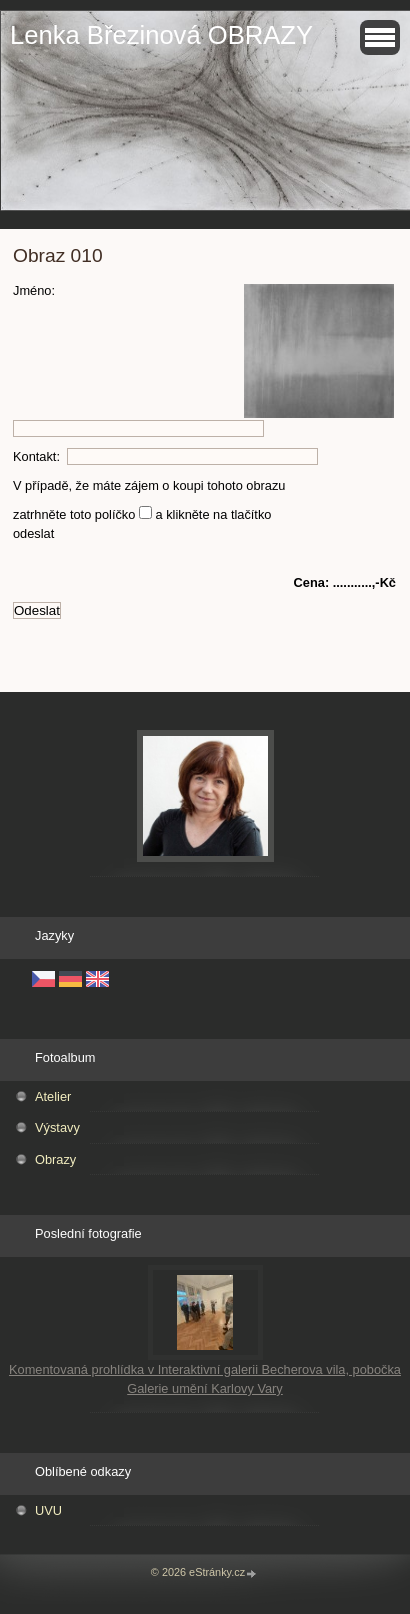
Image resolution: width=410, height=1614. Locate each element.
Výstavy (57, 1127)
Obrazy (55, 1159)
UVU (48, 1510)
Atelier (53, 1096)
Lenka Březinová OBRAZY (161, 35)
